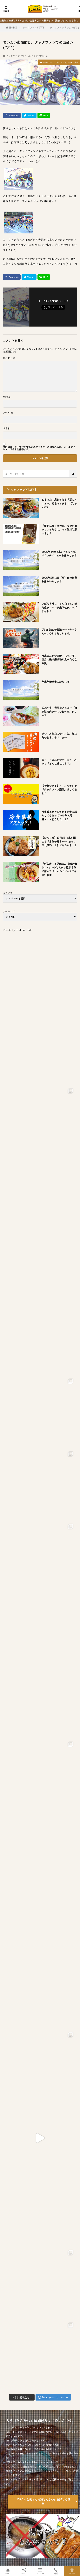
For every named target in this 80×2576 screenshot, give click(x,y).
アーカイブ (9, 911)
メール (8, 412)
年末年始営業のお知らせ (55, 682)
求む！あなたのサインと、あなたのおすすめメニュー (59, 735)
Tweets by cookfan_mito (17, 930)
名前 (6, 397)
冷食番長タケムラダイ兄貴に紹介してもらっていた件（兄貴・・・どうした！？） (59, 815)
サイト (6, 428)
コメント (9, 358)
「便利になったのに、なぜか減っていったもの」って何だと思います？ (59, 529)
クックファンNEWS (33, 27)
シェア (24, 2571)
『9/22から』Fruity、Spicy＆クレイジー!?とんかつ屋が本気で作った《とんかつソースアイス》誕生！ (59, 869)
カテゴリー (9, 893)
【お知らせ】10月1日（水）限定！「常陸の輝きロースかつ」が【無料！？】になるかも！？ (59, 841)
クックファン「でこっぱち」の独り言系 (27, 55)
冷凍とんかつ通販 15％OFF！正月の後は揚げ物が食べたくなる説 (59, 659)
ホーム (8, 2571)
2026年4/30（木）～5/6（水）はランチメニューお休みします (59, 553)
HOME (13, 27)
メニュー (40, 2571)
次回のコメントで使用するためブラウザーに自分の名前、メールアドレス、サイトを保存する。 (39, 448)
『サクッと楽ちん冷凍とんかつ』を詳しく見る (43, 2501)
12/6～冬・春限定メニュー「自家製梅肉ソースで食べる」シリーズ (59, 711)
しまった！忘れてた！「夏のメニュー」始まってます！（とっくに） (59, 503)
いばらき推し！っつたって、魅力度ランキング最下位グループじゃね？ (59, 607)
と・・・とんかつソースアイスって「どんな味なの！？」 (59, 762)
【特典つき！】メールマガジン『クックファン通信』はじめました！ (59, 789)
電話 (56, 2571)
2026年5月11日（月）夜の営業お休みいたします (59, 579)
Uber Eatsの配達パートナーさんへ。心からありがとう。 (59, 631)
